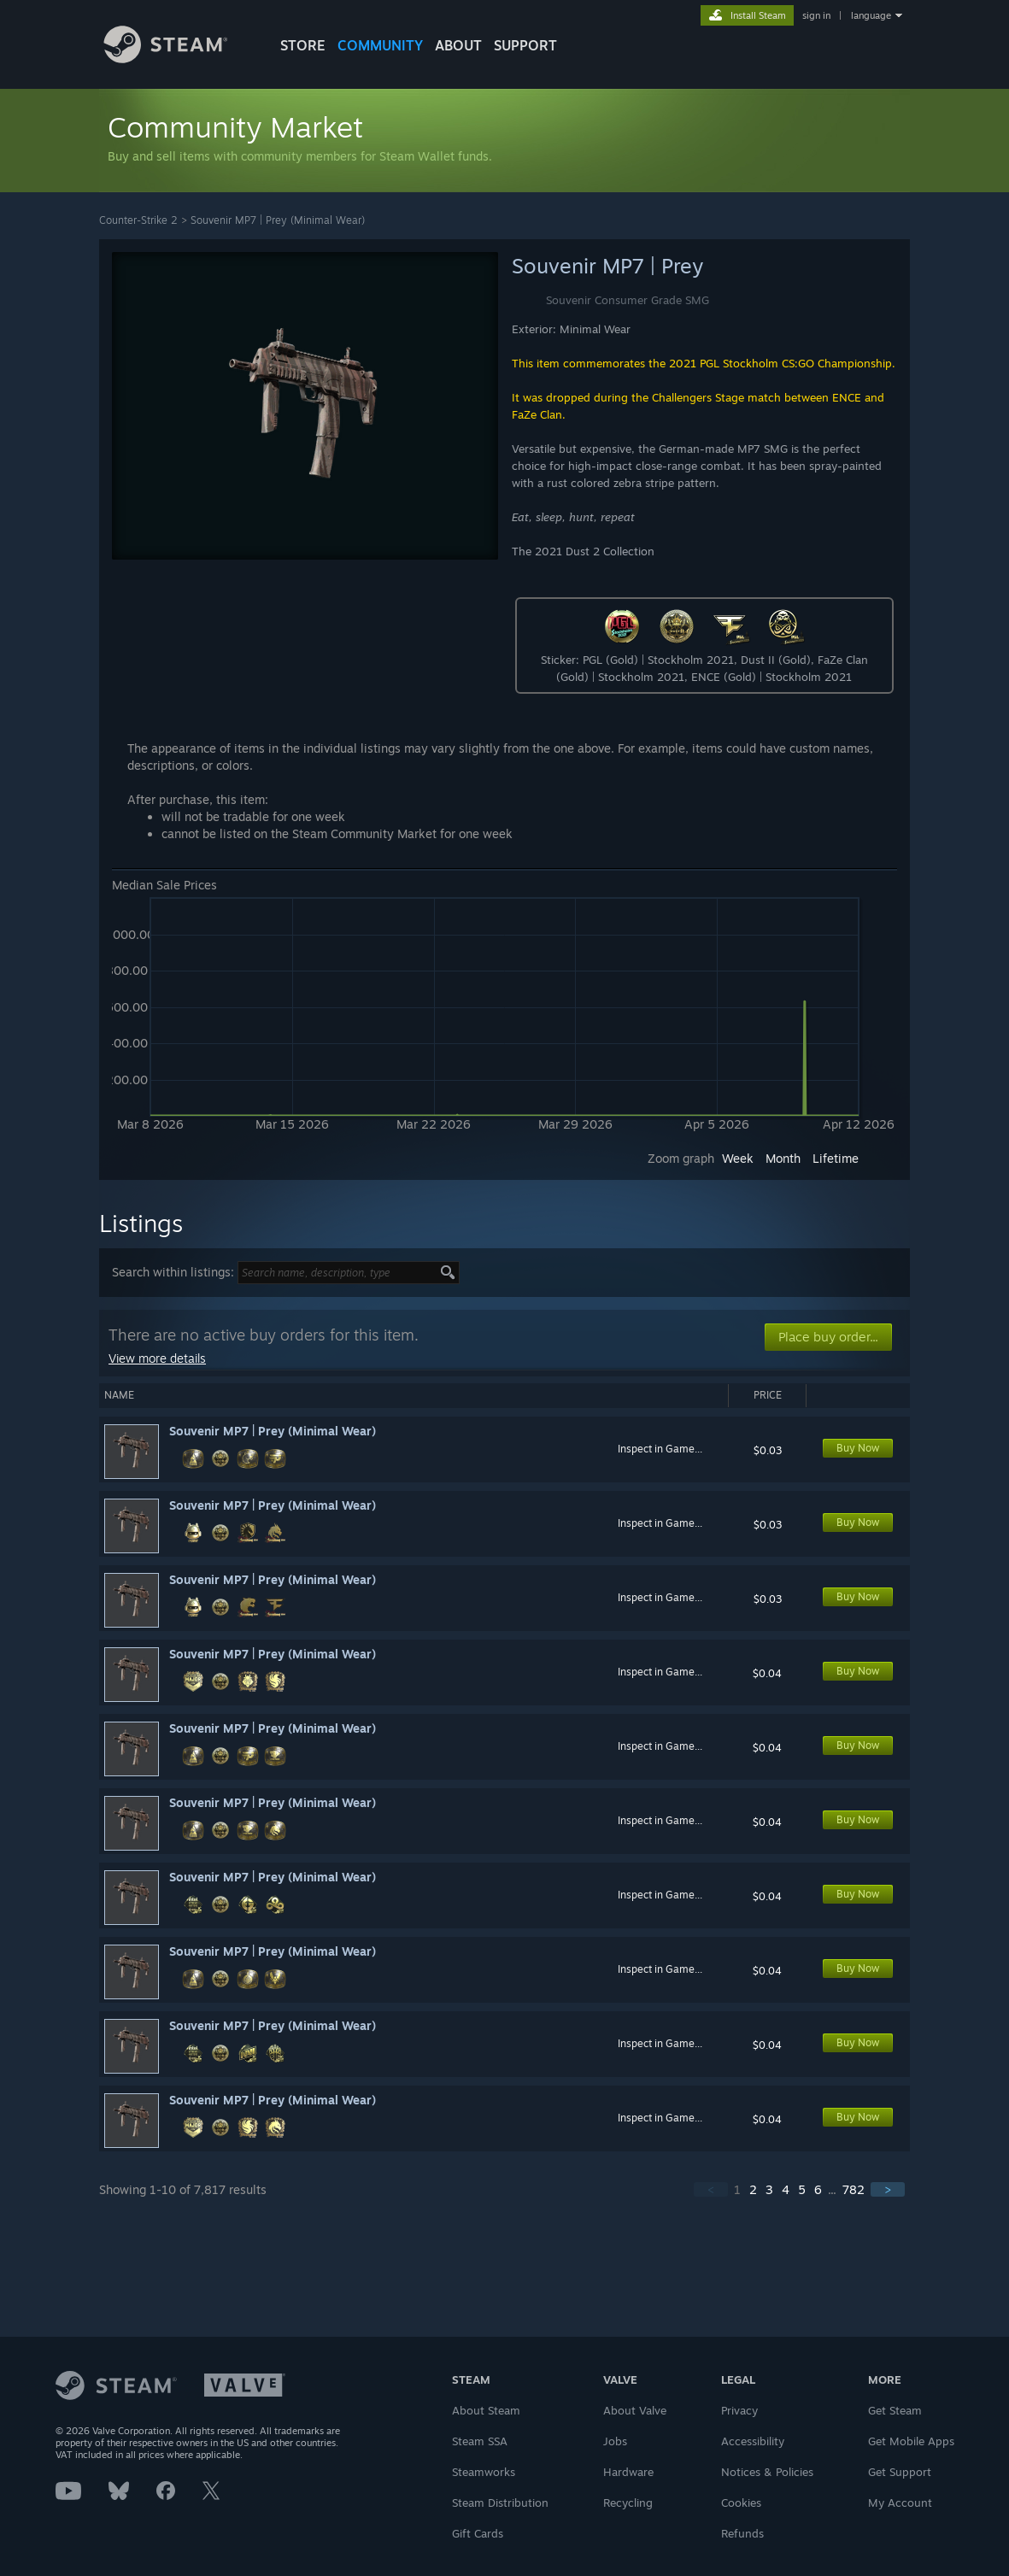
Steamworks (483, 2472)
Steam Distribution (500, 2502)
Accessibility (752, 2441)
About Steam (486, 2410)
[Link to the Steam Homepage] (178, 58)
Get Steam (895, 2410)
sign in (816, 15)
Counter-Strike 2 (138, 220)
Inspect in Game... (660, 1448)
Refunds (742, 2533)
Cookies (741, 2502)
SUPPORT (525, 45)
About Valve (634, 2410)
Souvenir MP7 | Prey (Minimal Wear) (278, 220)
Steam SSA (479, 2441)
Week (738, 1158)
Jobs (615, 2441)
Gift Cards (477, 2533)
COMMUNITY (380, 45)
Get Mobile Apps (911, 2441)
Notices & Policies (767, 2472)
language (871, 15)
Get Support (899, 2472)
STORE (303, 45)
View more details (157, 1358)
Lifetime (835, 1158)
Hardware (628, 2472)
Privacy (739, 2410)
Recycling (628, 2502)
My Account (900, 2502)
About (458, 45)
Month (783, 1158)
